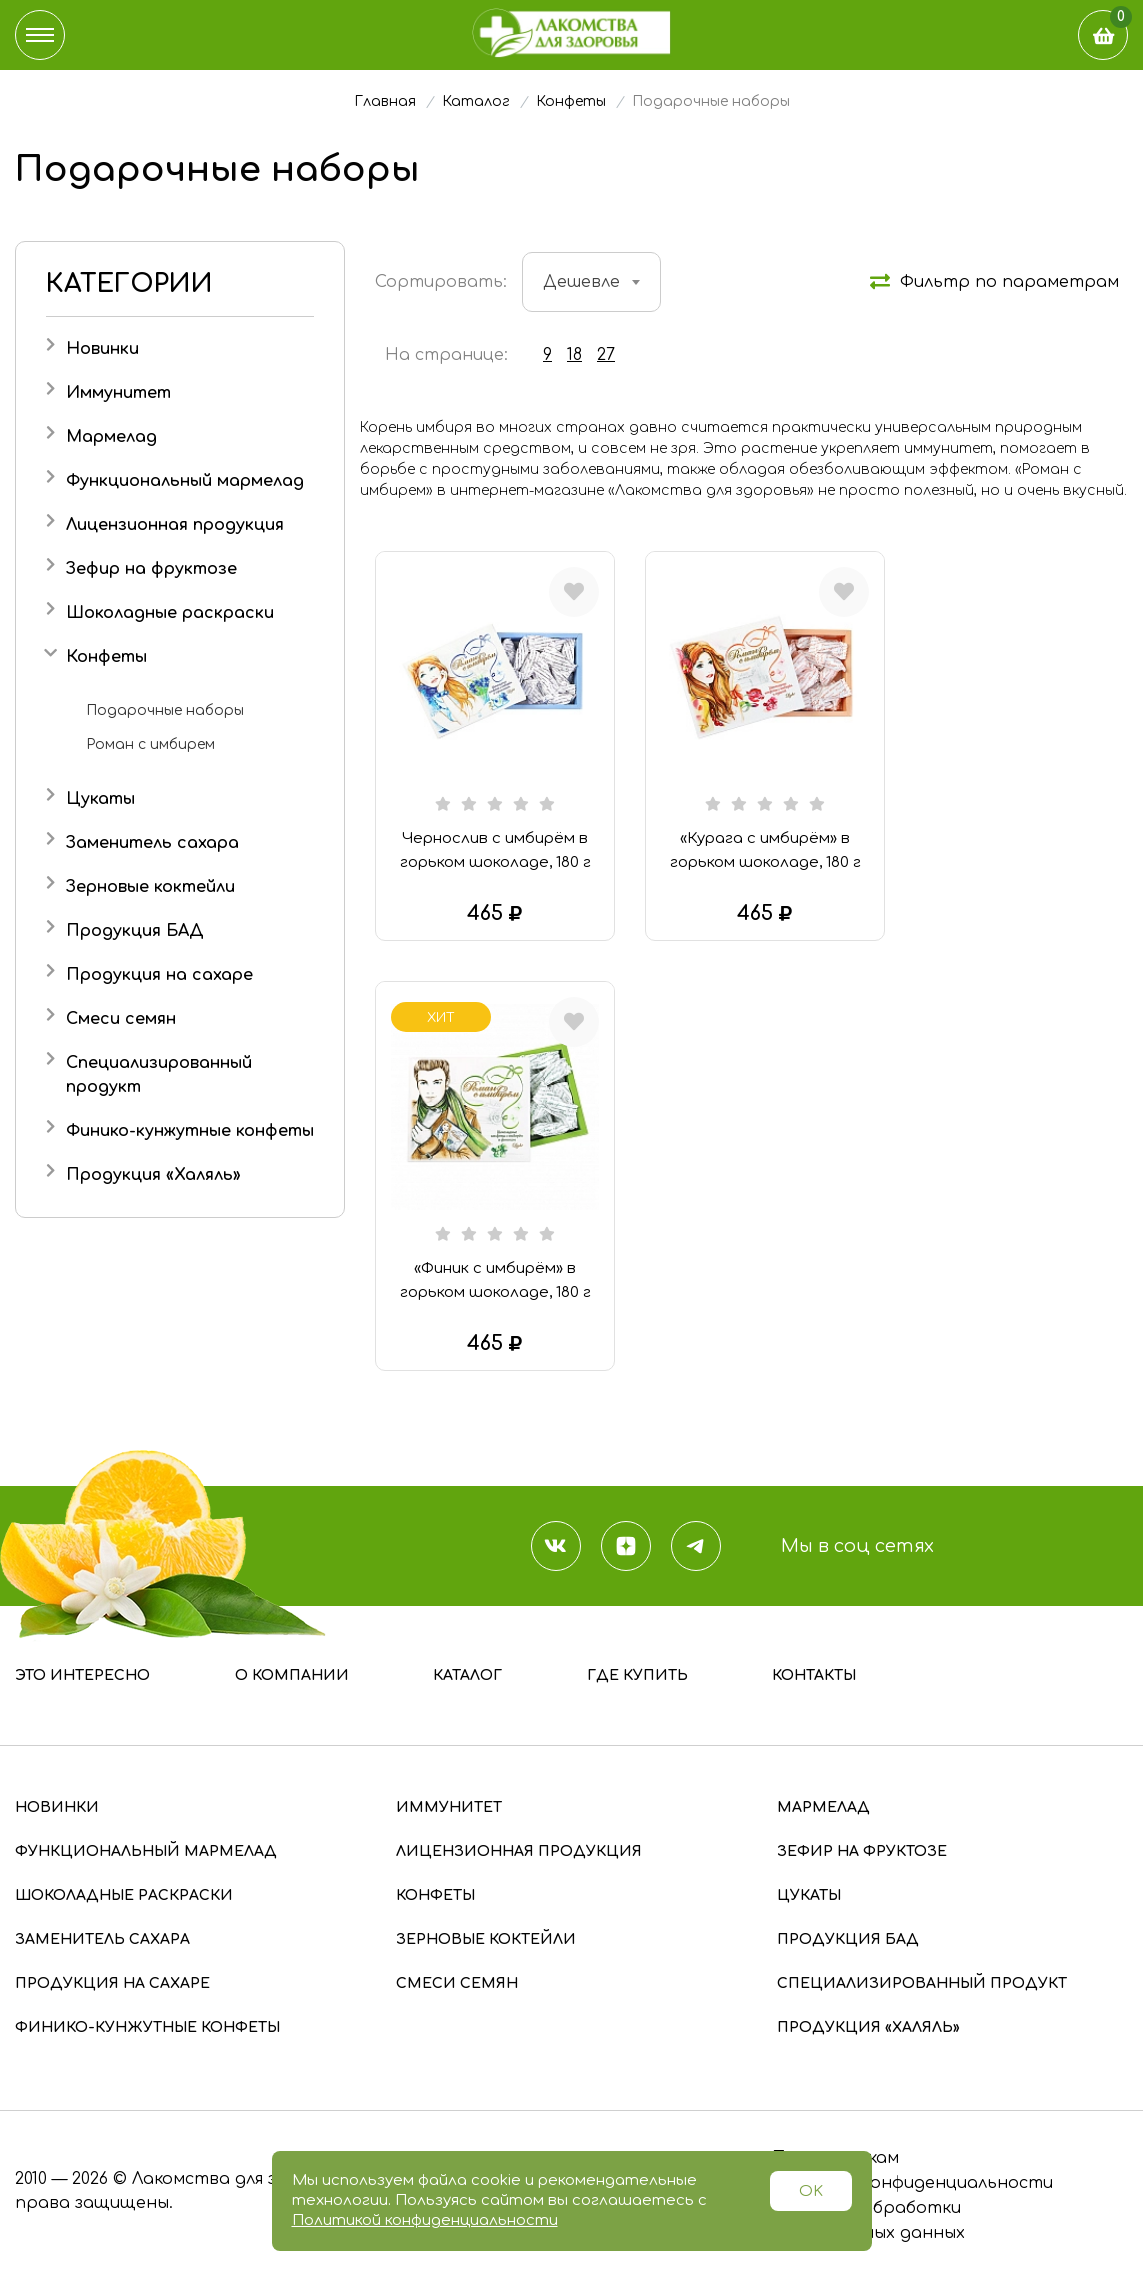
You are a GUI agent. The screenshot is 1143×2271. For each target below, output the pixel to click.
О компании (292, 1675)
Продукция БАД (135, 931)
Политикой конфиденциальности (425, 2220)
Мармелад (111, 437)
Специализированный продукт (922, 1983)
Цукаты (100, 799)
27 (606, 355)
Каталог (467, 1675)
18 (574, 355)
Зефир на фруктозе (151, 569)
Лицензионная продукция (175, 525)
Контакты (814, 1675)
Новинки (102, 349)
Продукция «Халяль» (153, 1175)
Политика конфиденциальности (911, 2183)
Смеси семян (121, 1019)
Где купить (637, 1675)
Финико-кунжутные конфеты (190, 1131)
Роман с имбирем (150, 744)
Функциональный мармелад (185, 481)
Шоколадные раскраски (170, 613)
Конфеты (106, 657)
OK (811, 2191)
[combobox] (591, 282)
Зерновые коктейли (150, 887)
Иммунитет (118, 393)
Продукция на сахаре (159, 975)
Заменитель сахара (152, 843)
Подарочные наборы (165, 710)
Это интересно (82, 1675)
